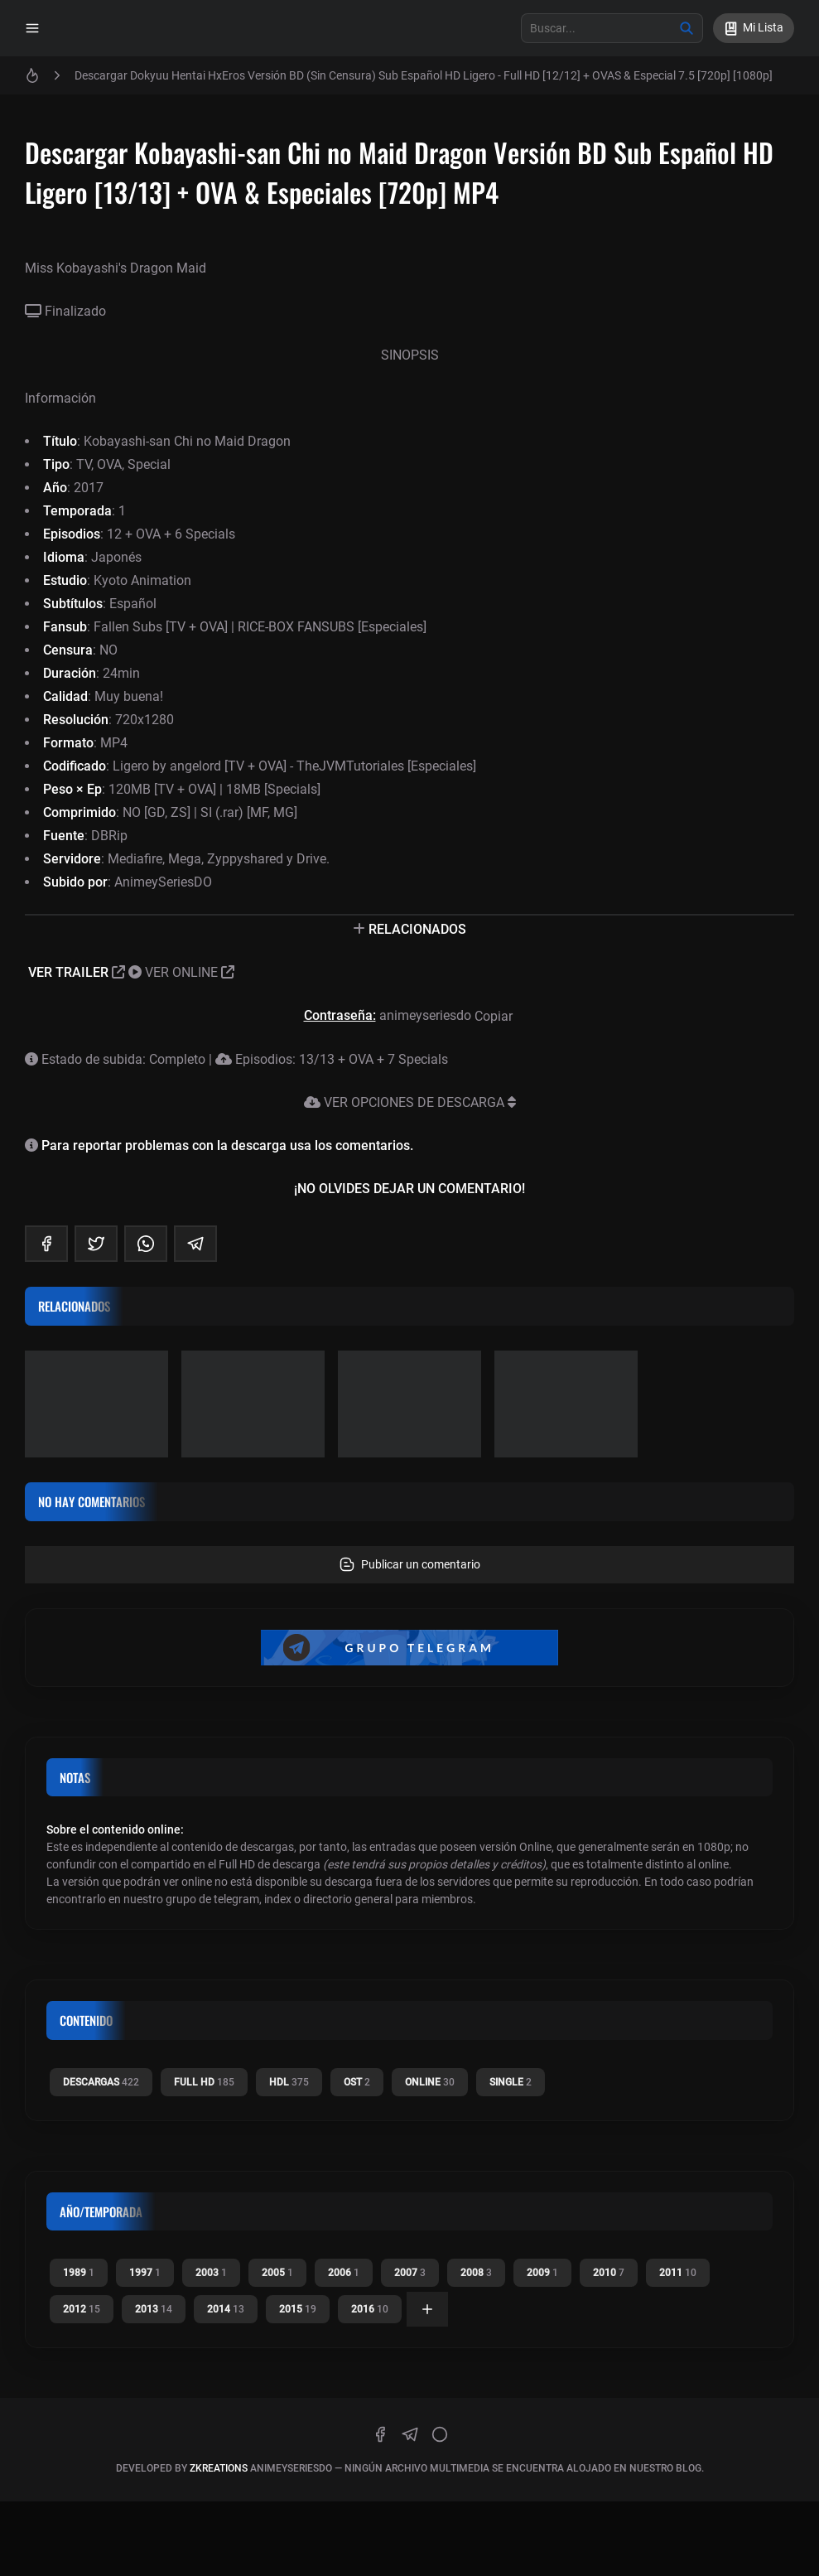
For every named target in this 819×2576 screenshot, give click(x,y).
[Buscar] (686, 28)
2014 (225, 2309)
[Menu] (32, 28)
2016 (369, 2309)
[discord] (439, 2434)
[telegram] (195, 1243)
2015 (297, 2309)
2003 (211, 2273)
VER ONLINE (181, 972)
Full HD (204, 2082)
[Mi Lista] (753, 28)
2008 (476, 2273)
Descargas (101, 2082)
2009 (542, 2273)
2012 (81, 2309)
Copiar (495, 1016)
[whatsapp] (145, 1243)
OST (357, 2082)
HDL (289, 2082)
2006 (343, 2273)
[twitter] (96, 1243)
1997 (145, 2273)
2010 (608, 2273)
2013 (153, 2309)
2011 (677, 2273)
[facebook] (46, 1243)
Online (430, 2082)
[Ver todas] (427, 2309)
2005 (277, 2273)
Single (510, 2082)
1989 (78, 2273)
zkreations (219, 2468)
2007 (410, 2273)
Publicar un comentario (410, 1564)
